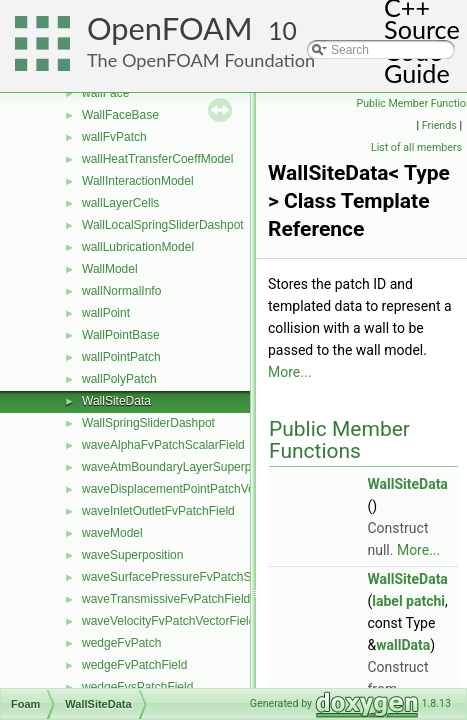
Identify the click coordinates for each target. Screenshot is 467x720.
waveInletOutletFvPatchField (158, 511)
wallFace (105, 93)
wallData (403, 645)
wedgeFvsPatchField (137, 687)
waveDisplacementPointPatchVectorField (191, 489)
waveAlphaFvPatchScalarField (163, 445)
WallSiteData (116, 401)
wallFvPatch (114, 137)
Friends (439, 125)
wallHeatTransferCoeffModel (157, 159)
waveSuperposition (132, 555)
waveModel (112, 533)
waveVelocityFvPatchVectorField (168, 621)
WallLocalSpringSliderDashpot (163, 225)
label (387, 601)
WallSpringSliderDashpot (148, 423)
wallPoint (106, 313)
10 (282, 30)
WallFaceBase (120, 115)
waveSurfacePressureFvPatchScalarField (192, 577)
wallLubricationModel (138, 247)
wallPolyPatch (119, 379)
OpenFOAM (170, 28)
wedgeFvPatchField (134, 665)
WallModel (110, 269)
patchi (425, 601)
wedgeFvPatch (121, 643)
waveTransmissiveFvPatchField (166, 599)
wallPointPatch (121, 357)
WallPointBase (121, 335)
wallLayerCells (120, 203)
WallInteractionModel (138, 181)
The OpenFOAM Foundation (201, 60)
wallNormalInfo (121, 291)
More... (289, 372)
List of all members (416, 147)
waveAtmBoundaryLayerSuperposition (184, 467)
